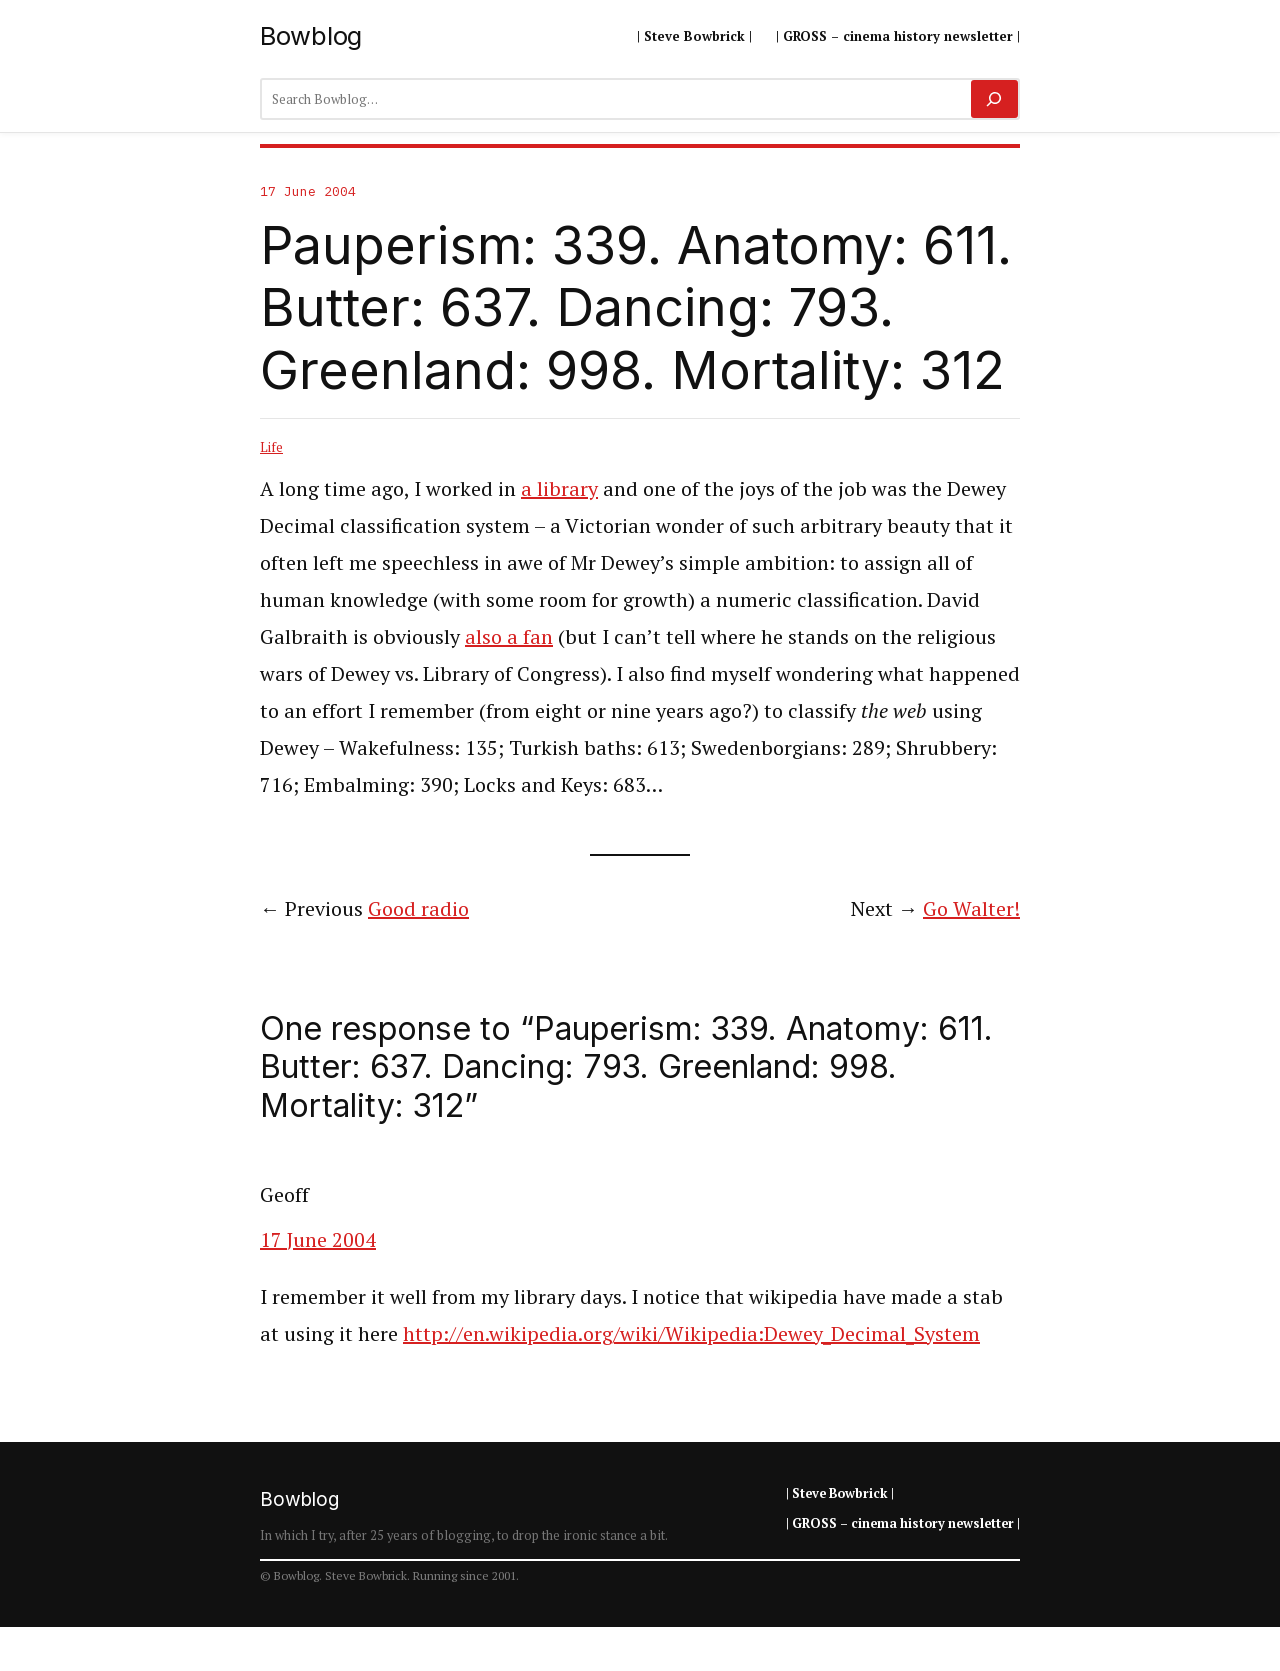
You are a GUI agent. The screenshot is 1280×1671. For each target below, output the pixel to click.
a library (559, 488)
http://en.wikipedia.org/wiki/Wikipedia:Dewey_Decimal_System (691, 1333)
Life (271, 447)
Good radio (418, 908)
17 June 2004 (318, 1239)
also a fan (509, 636)
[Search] (994, 99)
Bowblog (311, 35)
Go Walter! (971, 908)
